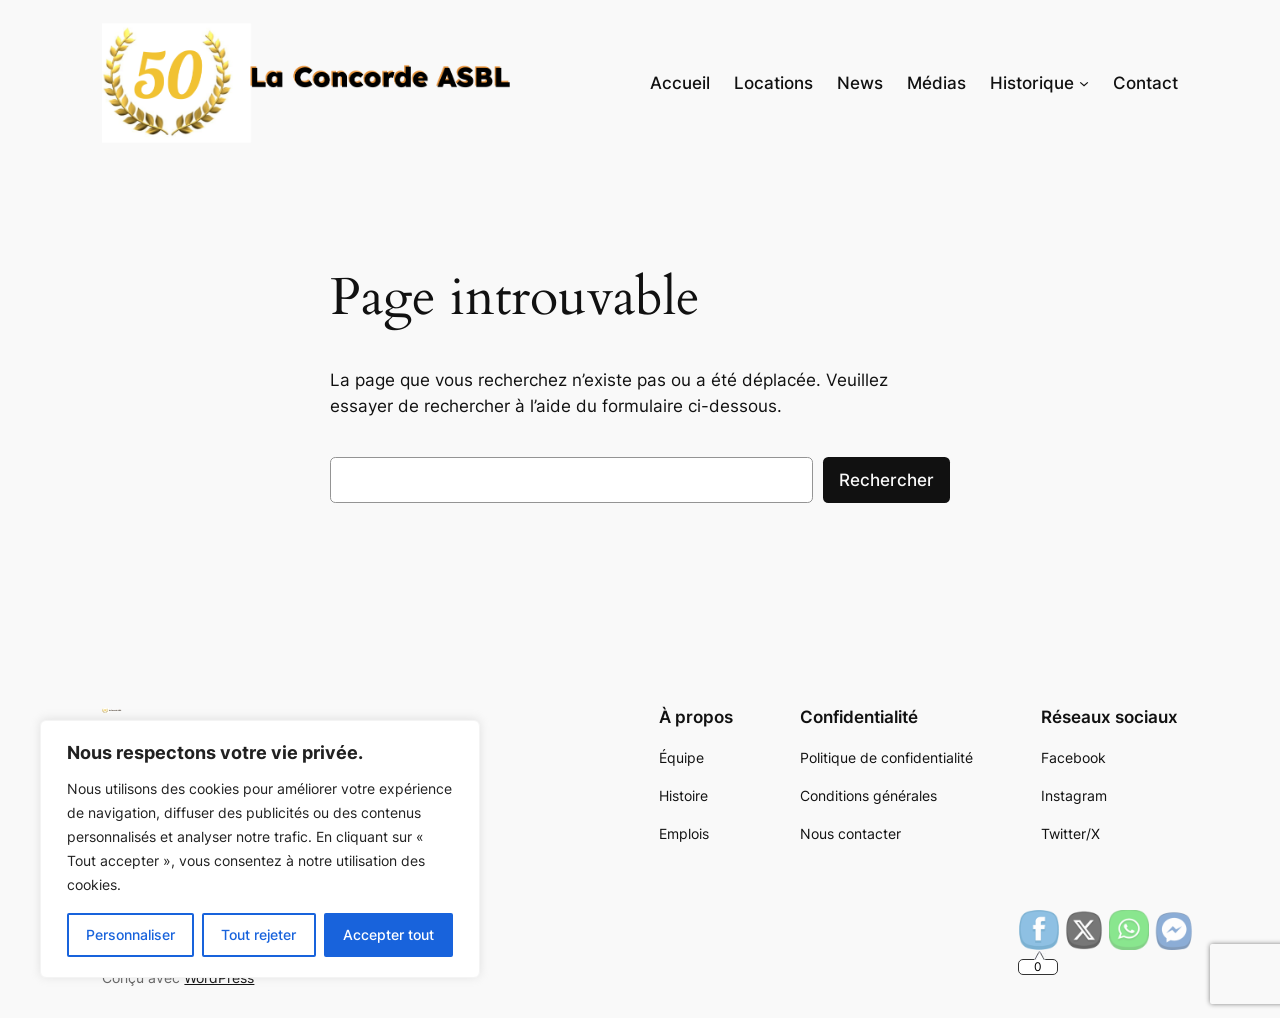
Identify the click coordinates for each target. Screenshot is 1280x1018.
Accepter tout (388, 934)
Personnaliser (130, 934)
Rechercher (886, 480)
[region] (260, 849)
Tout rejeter (258, 934)
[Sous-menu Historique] (1084, 83)
